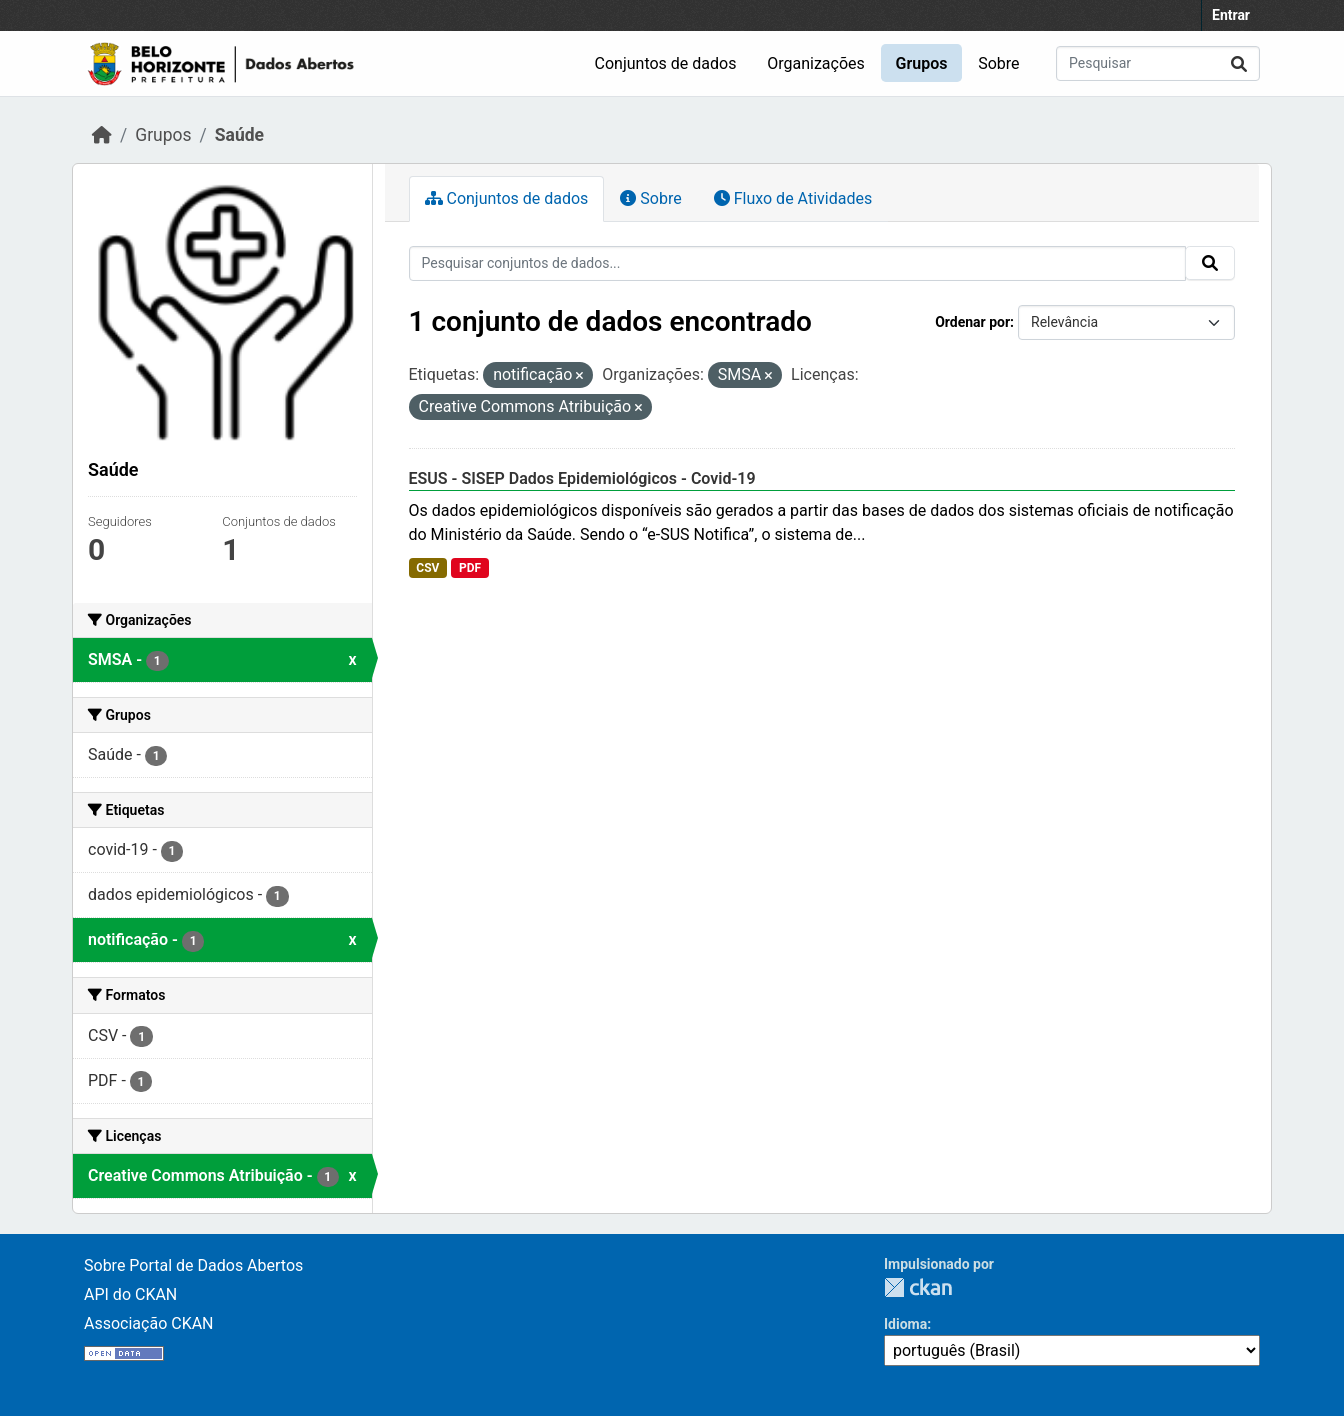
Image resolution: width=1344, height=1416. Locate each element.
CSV (427, 568)
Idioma (905, 1324)
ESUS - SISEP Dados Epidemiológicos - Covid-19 (582, 478)
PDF (470, 568)
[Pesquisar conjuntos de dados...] (1158, 63)
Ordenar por (972, 322)
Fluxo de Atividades (793, 198)
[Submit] (1239, 63)
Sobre (998, 63)
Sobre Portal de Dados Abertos (193, 1265)
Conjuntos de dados (666, 63)
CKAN (918, 1287)
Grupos (922, 63)
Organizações (816, 63)
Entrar (1231, 15)
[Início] (102, 135)
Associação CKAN (149, 1323)
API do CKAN (130, 1294)
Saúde (239, 135)
